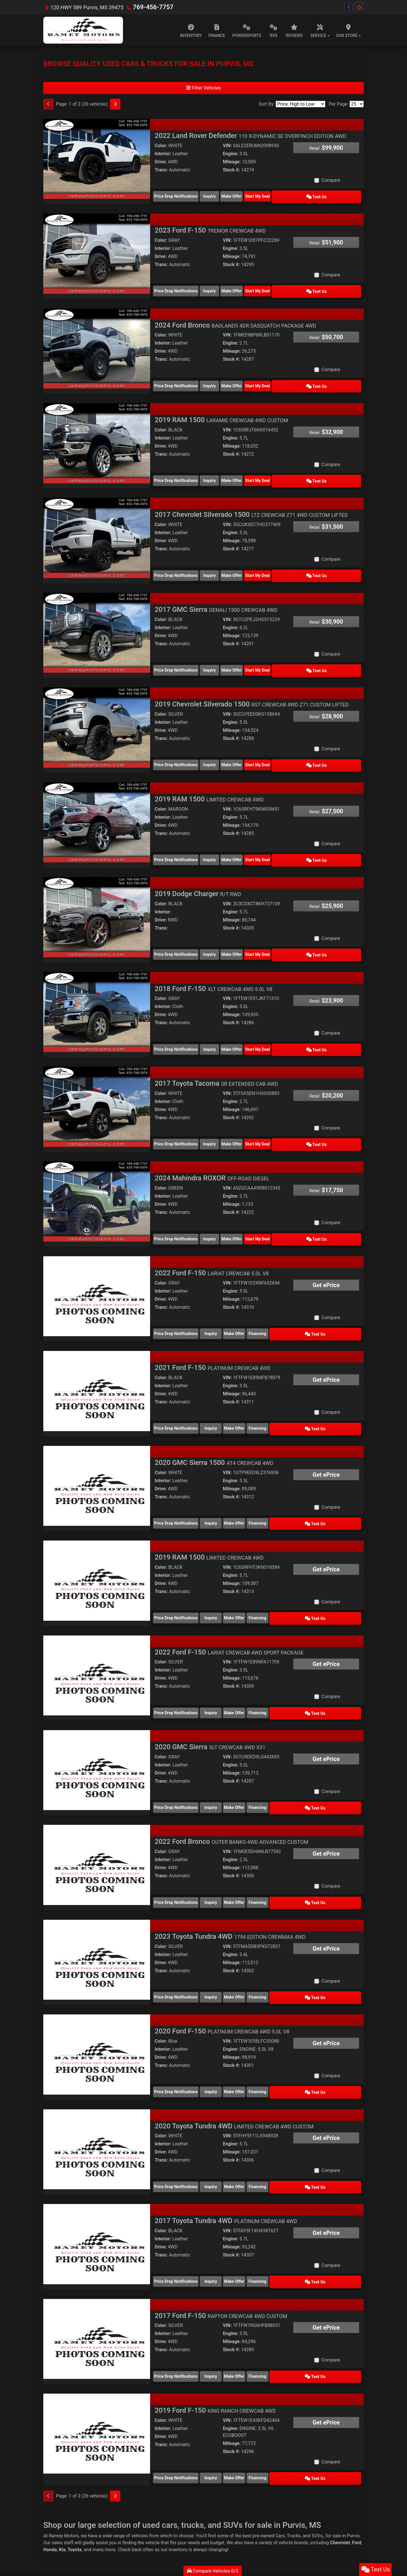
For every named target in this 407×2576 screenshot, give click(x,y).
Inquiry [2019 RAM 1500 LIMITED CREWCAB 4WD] (219, 841)
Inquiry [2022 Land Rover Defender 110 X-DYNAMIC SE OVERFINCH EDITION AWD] (219, 195)
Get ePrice (326, 1255)
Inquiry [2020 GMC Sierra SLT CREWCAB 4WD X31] (219, 1764)
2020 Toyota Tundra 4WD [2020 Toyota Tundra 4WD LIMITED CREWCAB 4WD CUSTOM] (234, 2074)
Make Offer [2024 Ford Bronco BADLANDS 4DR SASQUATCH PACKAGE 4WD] (260, 379)
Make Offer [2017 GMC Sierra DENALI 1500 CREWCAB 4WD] (260, 656)
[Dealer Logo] (83, 30)
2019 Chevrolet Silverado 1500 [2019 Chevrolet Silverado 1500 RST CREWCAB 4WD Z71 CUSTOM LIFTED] (252, 689)
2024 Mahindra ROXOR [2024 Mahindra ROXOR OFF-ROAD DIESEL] (212, 1151)
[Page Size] (357, 104)
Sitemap (211, 2543)
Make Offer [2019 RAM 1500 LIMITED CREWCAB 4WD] (260, 841)
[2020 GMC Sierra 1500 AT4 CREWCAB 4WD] (96, 1450)
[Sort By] (300, 104)
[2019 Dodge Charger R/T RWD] (96, 897)
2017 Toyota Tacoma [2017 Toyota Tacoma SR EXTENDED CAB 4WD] (216, 1059)
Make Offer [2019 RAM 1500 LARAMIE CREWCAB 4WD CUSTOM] (260, 472)
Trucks (294, 2473)
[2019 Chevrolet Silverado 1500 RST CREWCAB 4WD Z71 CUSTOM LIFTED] (96, 712)
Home (47, 2520)
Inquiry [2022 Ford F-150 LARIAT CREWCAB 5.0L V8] (219, 1302)
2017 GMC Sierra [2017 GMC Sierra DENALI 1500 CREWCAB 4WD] (216, 597)
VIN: (227, 145)
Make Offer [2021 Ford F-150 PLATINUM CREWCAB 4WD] (260, 1394)
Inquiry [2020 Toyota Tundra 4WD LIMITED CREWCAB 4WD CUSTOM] (219, 2133)
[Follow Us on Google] (359, 7)
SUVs (316, 2473)
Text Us (341, 195)
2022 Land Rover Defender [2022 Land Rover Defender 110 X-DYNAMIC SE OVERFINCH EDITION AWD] (250, 136)
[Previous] (48, 104)
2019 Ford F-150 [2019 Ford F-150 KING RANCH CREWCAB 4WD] (215, 2351)
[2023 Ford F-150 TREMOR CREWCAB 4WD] (96, 251)
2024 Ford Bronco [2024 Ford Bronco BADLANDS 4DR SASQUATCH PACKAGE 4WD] (235, 320)
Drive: (161, 161)
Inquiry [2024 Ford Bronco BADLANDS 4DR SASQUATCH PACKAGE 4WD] (219, 379)
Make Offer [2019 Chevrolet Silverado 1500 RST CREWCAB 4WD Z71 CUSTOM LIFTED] (260, 748)
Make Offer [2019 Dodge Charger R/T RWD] (260, 933)
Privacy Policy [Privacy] (92, 2520)
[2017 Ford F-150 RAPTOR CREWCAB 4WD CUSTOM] (96, 2281)
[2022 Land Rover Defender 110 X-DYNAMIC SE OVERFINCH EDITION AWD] (96, 158)
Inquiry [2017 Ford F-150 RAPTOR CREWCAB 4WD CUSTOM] (219, 2317)
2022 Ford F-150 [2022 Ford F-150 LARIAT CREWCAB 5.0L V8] (212, 1243)
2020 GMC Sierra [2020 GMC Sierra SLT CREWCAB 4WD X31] (210, 1704)
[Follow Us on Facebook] (349, 7)
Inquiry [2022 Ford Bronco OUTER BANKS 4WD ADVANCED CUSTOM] (219, 1856)
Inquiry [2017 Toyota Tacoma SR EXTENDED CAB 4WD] (219, 1118)
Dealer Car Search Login (166, 2543)
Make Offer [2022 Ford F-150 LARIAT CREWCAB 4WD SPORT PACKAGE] (260, 1671)
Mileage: (232, 161)
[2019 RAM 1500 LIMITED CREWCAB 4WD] (96, 804)
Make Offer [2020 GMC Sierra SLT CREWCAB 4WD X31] (260, 1764)
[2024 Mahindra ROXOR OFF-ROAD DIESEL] (96, 1174)
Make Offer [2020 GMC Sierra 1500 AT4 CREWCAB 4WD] (260, 1487)
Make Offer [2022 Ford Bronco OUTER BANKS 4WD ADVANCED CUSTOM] (260, 1856)
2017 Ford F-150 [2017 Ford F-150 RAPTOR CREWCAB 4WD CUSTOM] (221, 2258)
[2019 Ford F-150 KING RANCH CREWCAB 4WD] (96, 2373)
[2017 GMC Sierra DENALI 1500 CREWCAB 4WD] (96, 620)
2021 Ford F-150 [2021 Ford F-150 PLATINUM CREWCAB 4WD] (212, 1335)
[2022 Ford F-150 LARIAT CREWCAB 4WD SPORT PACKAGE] (96, 1635)
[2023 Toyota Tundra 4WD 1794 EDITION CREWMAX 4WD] (96, 1912)
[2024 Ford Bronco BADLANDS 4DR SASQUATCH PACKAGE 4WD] (96, 343)
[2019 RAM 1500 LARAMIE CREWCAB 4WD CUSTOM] (96, 435)
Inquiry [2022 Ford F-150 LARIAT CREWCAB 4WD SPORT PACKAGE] (219, 1671)
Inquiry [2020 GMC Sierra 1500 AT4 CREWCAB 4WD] (219, 1487)
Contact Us (74, 2520)
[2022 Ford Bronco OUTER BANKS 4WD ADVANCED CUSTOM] (96, 1819)
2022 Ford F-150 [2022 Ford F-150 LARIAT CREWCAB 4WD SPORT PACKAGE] (229, 1612)
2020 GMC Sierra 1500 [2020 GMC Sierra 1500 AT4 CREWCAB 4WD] (214, 1428)
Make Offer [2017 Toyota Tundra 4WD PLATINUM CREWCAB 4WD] (260, 2225)
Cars (280, 2473)
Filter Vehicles (203, 88)
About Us (59, 2520)
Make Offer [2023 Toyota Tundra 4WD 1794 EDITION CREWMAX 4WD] (260, 1948)
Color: (161, 145)
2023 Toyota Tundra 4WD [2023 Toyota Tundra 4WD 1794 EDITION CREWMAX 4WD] (230, 1889)
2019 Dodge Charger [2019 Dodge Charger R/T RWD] (198, 874)
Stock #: (231, 170)
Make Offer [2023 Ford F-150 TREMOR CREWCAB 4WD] (260, 287)
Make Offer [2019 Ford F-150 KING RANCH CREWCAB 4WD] (260, 2417)
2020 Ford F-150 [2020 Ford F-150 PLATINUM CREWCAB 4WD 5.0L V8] (222, 1981)
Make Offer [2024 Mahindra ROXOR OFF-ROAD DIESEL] (260, 1210)
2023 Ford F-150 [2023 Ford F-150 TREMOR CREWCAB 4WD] (210, 228)
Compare (330, 180)
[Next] (115, 104)
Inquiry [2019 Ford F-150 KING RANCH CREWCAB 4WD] (219, 2417)
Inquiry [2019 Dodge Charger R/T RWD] (219, 933)
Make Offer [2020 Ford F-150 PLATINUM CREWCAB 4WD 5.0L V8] (260, 2041)
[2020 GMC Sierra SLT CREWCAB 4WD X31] (96, 1727)
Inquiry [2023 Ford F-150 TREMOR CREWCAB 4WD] (219, 287)
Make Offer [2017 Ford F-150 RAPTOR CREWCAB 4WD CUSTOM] (260, 2317)
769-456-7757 (150, 7)
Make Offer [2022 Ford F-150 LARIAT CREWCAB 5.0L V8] (260, 1302)
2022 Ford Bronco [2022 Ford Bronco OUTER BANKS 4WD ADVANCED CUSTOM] (231, 1797)
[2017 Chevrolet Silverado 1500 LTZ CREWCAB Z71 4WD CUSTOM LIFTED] (96, 527)
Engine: (230, 153)
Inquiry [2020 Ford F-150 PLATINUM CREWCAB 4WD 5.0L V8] (219, 2041)
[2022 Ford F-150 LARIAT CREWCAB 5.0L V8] (96, 1266)
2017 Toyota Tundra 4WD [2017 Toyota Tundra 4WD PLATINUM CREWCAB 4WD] (226, 2166)
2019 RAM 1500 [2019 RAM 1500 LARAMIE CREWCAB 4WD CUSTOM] (221, 412)
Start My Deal (300, 195)
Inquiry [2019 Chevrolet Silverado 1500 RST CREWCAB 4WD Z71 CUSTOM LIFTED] (219, 748)
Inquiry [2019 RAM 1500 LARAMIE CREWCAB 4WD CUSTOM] (219, 472)
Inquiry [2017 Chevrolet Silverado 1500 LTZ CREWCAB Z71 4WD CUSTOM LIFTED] (219, 564)
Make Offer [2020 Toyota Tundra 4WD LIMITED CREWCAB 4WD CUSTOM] (260, 2133)
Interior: (163, 153)
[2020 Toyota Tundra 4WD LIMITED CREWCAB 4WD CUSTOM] (96, 2097)
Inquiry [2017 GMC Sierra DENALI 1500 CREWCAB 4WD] (219, 656)
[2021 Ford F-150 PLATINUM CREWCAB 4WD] (96, 1358)
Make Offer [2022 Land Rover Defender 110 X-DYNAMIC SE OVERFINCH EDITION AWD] (260, 195)
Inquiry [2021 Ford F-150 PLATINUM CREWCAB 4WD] (219, 1394)
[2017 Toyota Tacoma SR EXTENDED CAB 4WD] (96, 1081)
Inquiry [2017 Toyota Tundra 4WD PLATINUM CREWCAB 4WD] (219, 2225)
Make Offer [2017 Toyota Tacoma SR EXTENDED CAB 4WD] (260, 1118)
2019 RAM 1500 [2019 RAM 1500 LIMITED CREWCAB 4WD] (209, 781)
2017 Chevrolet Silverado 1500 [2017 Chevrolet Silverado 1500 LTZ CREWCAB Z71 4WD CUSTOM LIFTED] (251, 505)
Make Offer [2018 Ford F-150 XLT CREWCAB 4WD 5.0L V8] (260, 1025)
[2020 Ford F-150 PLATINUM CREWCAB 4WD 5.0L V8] (96, 2004)
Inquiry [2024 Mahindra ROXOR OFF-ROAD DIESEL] (219, 1210)
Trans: (161, 170)
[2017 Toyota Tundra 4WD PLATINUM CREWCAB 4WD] (96, 2189)
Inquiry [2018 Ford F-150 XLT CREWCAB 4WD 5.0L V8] (219, 1025)
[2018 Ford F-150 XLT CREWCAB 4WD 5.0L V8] (96, 989)
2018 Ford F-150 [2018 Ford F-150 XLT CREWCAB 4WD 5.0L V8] (213, 966)
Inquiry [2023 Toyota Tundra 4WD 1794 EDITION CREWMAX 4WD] (219, 1948)
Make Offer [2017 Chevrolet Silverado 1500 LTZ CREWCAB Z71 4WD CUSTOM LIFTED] (260, 564)
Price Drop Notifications (175, 195)
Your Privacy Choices (237, 2543)
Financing (300, 1302)
